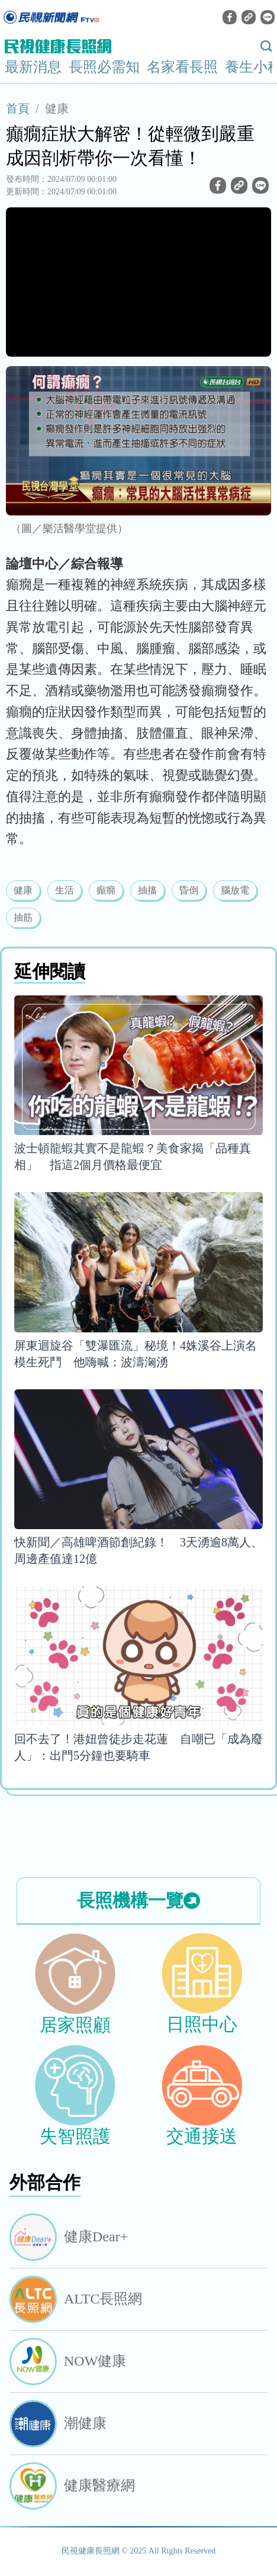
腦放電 (235, 890)
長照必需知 (104, 67)
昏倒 (188, 890)
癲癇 (105, 890)
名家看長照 (182, 67)
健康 (57, 108)
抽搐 (147, 890)
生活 (64, 890)
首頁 (18, 108)
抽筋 (23, 917)
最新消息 (33, 67)
